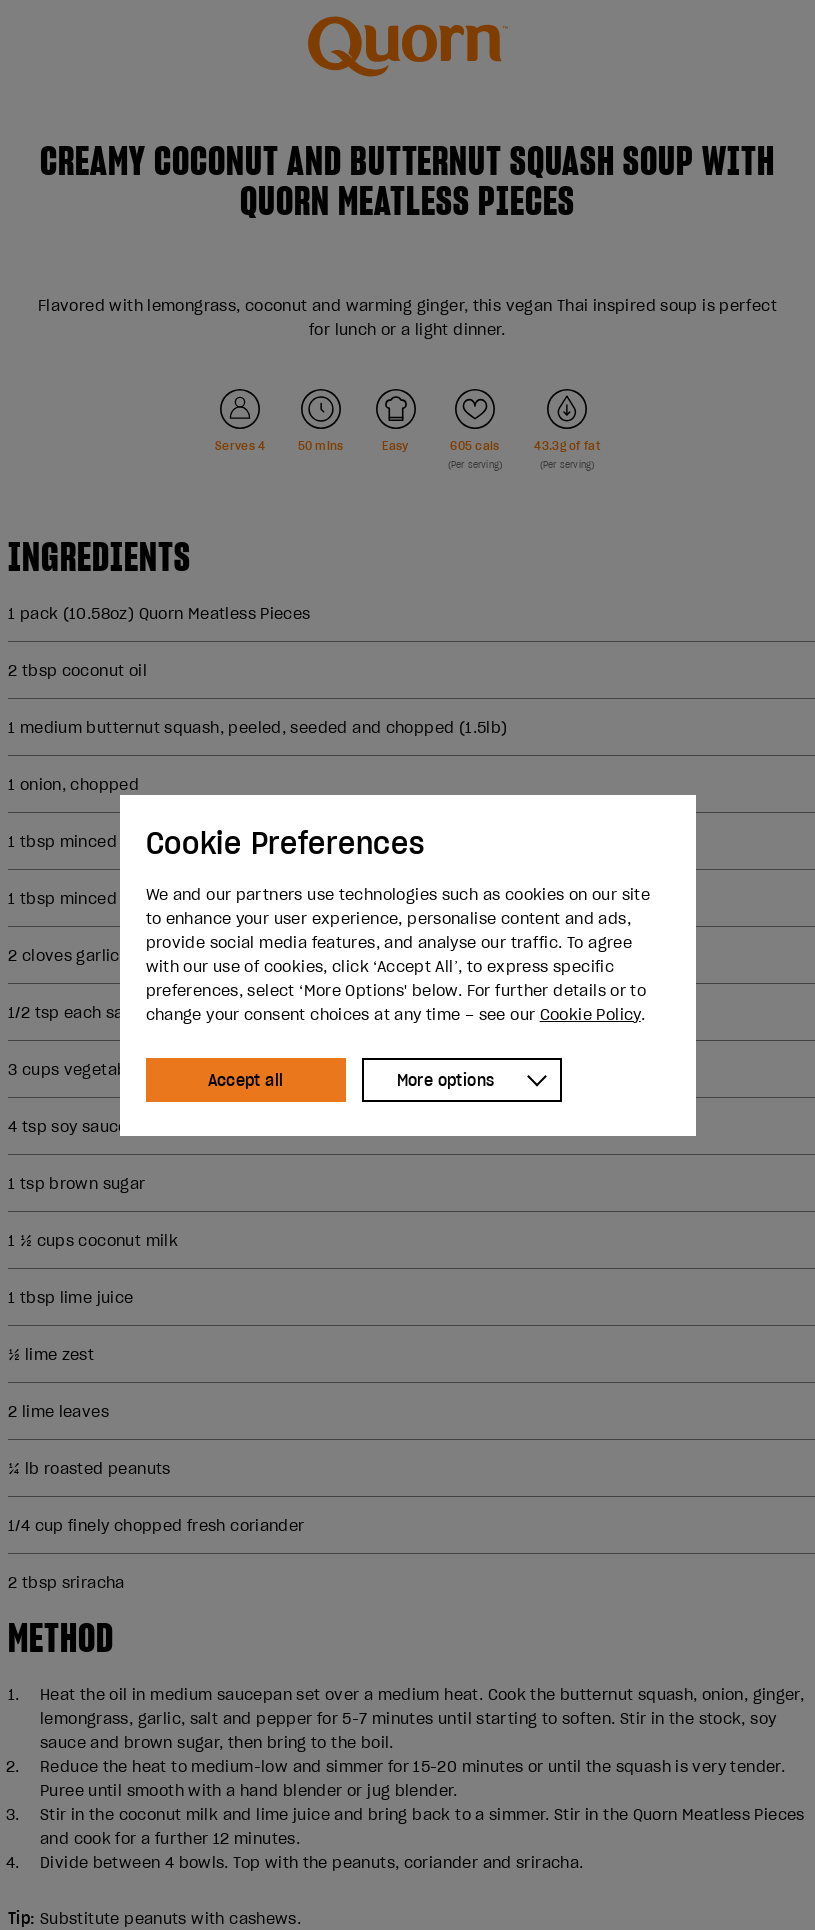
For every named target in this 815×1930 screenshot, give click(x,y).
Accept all (246, 1080)
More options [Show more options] (446, 1080)
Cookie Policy (590, 1014)
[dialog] (408, 965)
